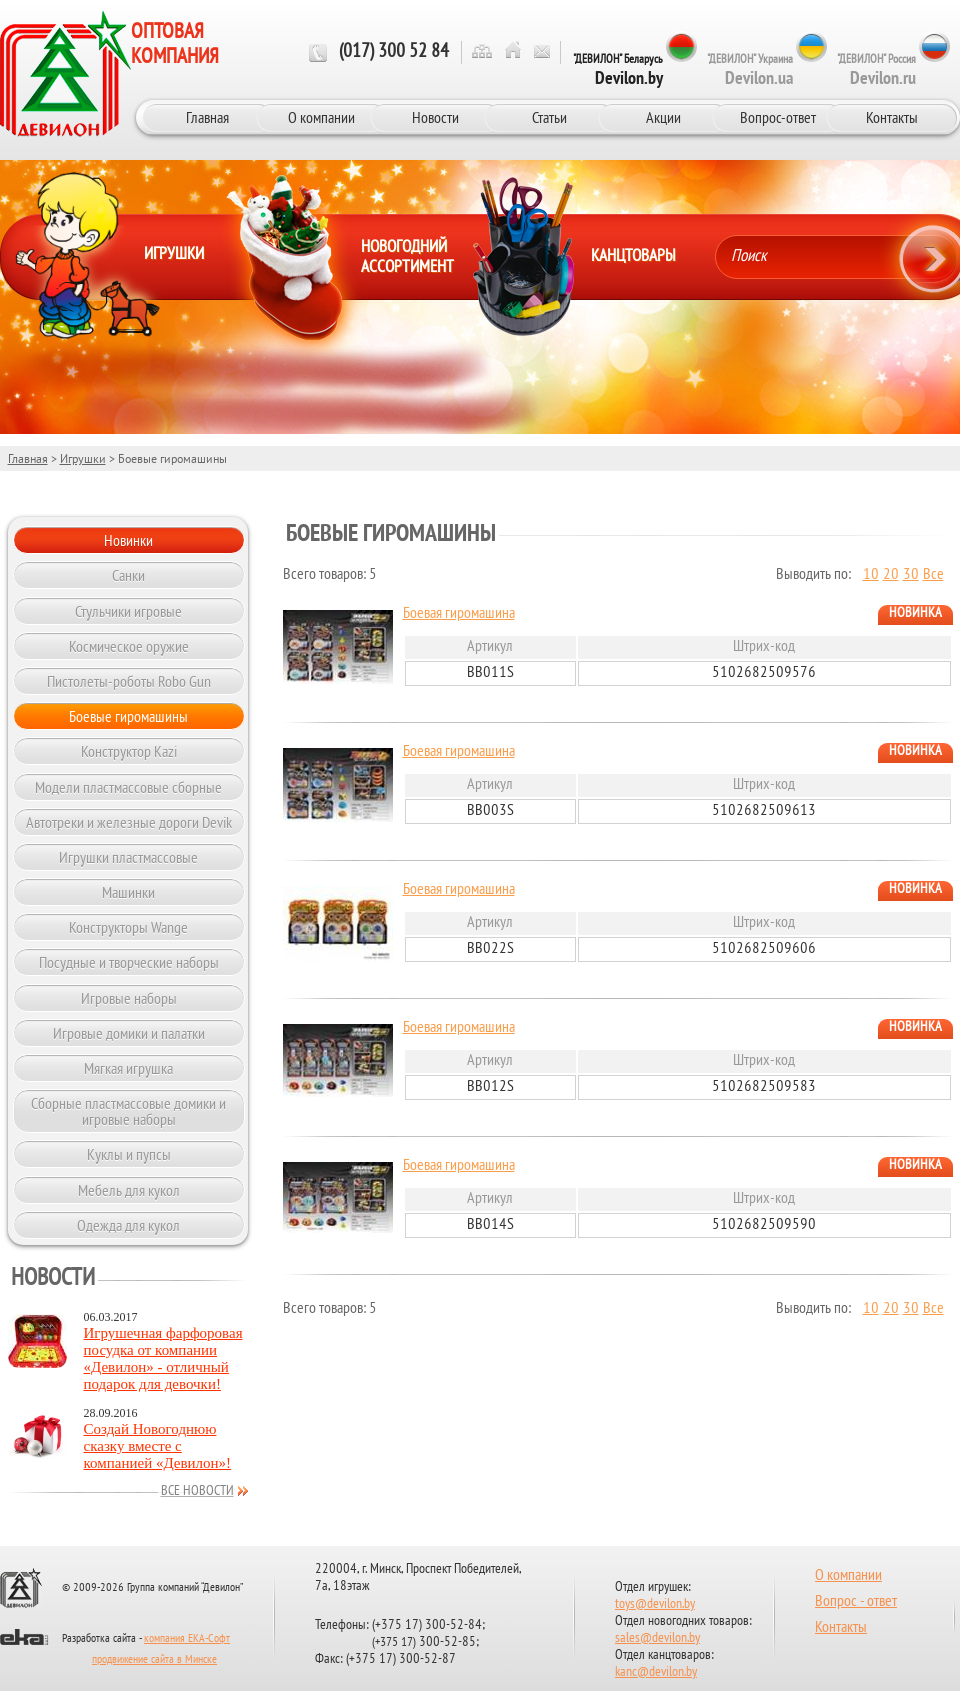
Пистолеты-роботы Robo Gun (129, 681)
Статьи (549, 117)
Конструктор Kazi (129, 751)
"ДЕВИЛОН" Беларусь (618, 70)
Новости (435, 117)
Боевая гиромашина (459, 614)
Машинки (128, 892)
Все (933, 575)
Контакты (892, 117)
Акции (663, 117)
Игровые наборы (129, 998)
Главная (207, 117)
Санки (128, 575)
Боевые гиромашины (128, 716)
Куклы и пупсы (129, 1154)
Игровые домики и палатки (129, 1033)
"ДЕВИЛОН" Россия (876, 70)
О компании (321, 117)
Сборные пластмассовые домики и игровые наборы (128, 1111)
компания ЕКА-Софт (187, 1639)
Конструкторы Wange (128, 927)
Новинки (128, 540)
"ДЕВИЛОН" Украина (750, 70)
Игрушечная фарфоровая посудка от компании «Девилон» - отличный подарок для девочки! (163, 1358)
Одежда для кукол (128, 1225)
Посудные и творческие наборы (129, 962)
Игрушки (83, 458)
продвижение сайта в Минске (154, 1660)
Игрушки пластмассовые (128, 857)
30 (911, 575)
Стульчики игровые (128, 611)
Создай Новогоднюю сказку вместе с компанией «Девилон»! (158, 1446)
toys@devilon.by (655, 1604)
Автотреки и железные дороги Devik (129, 822)
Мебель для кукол (129, 1190)
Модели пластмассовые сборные (128, 787)
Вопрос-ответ (778, 117)
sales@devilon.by (657, 1638)
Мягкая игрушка (128, 1068)
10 (871, 575)
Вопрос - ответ (856, 1602)
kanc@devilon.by (656, 1672)
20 (891, 575)
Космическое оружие (129, 646)
